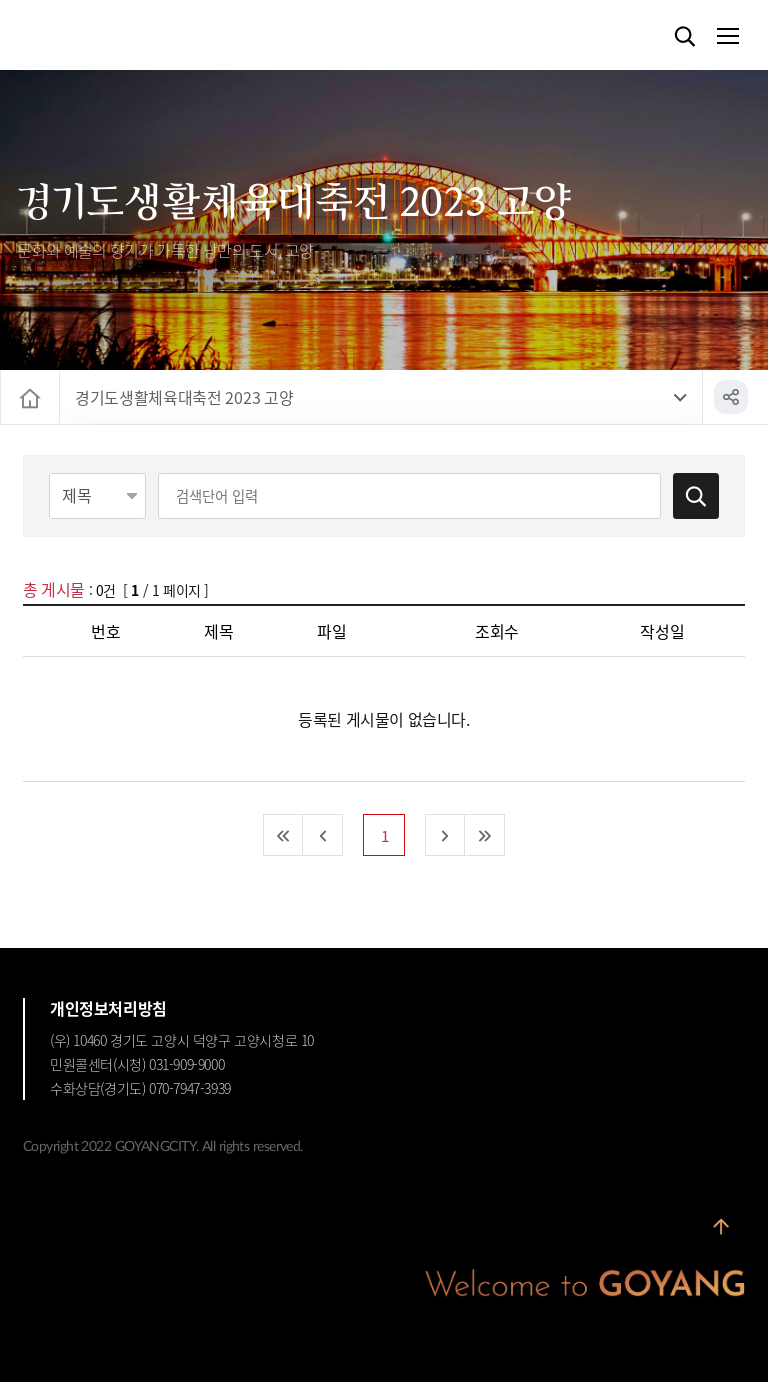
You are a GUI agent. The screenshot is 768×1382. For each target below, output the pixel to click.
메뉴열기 (727, 37)
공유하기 (731, 397)
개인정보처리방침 (108, 1008)
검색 (685, 37)
